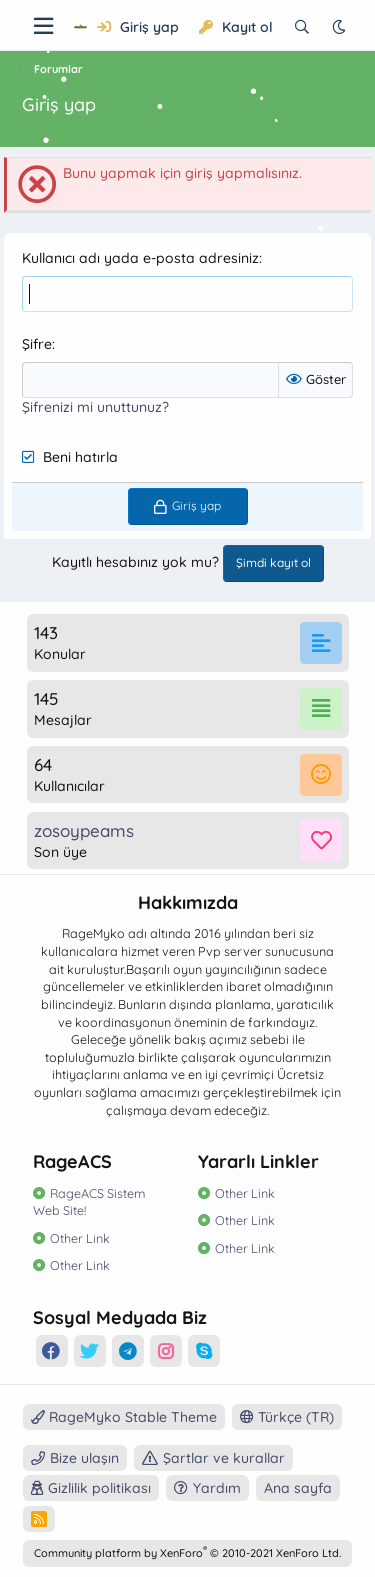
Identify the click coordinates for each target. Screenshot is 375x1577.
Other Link (80, 1238)
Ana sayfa (298, 1488)
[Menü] (43, 26)
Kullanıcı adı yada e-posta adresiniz (140, 258)
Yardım (217, 1488)
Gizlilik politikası (99, 1488)
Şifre (37, 344)
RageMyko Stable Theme (124, 1417)
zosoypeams (84, 830)
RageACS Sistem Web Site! (89, 1202)
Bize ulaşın (84, 1458)
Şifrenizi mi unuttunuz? (95, 407)
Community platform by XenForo (187, 1553)
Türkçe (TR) (287, 1417)
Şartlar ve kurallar (224, 1458)
